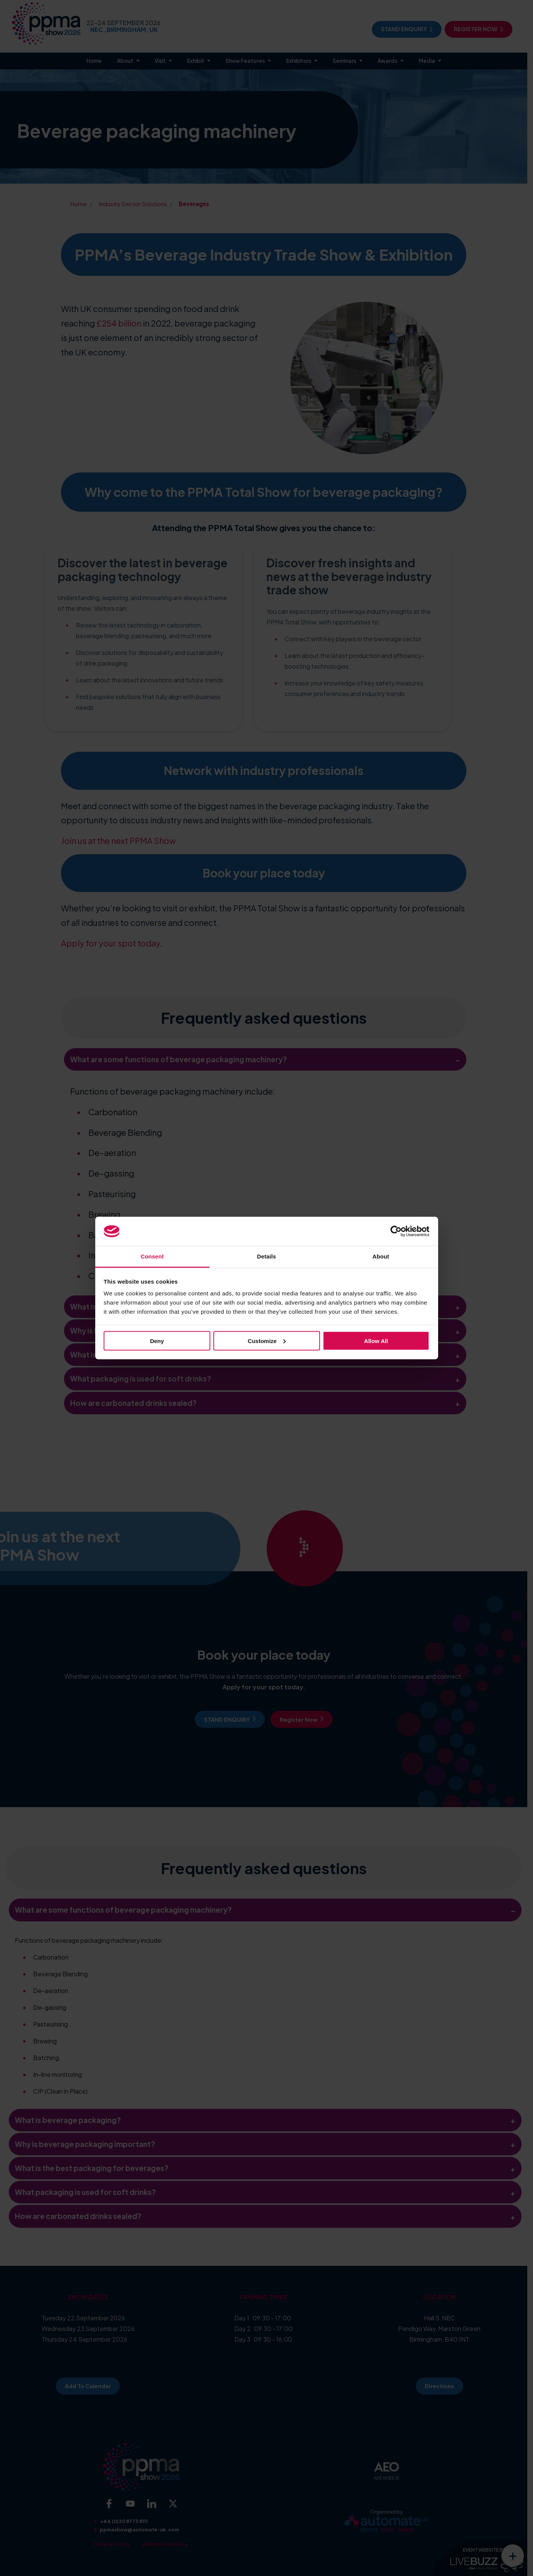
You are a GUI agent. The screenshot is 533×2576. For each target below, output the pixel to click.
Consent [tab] (152, 1256)
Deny (157, 1340)
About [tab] (381, 1256)
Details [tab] (266, 1256)
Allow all (376, 1340)
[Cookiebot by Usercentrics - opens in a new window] (396, 1231)
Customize (267, 1340)
